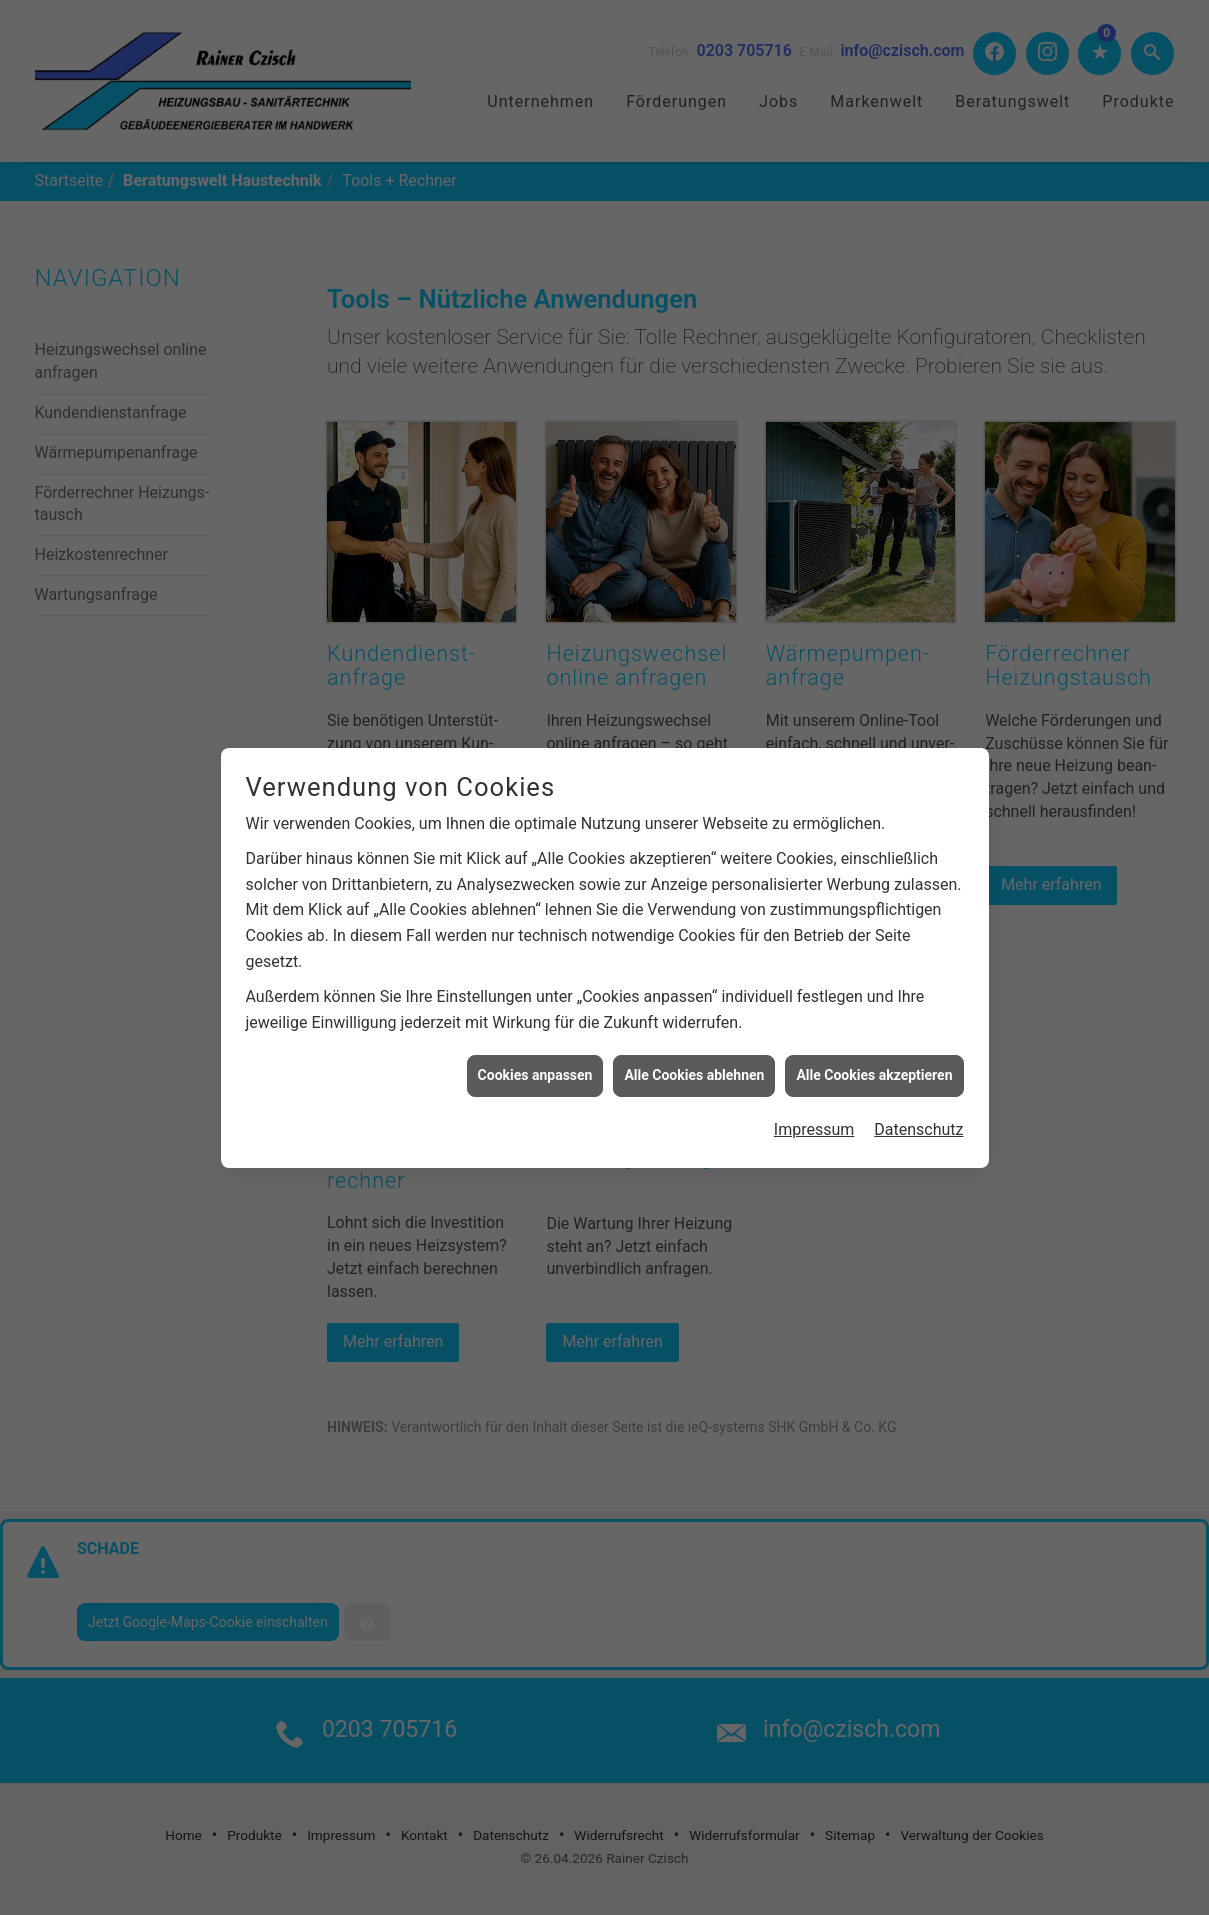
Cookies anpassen (535, 1042)
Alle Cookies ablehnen (694, 1042)
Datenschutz (918, 1096)
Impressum (814, 1096)
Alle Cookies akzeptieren (874, 1042)
